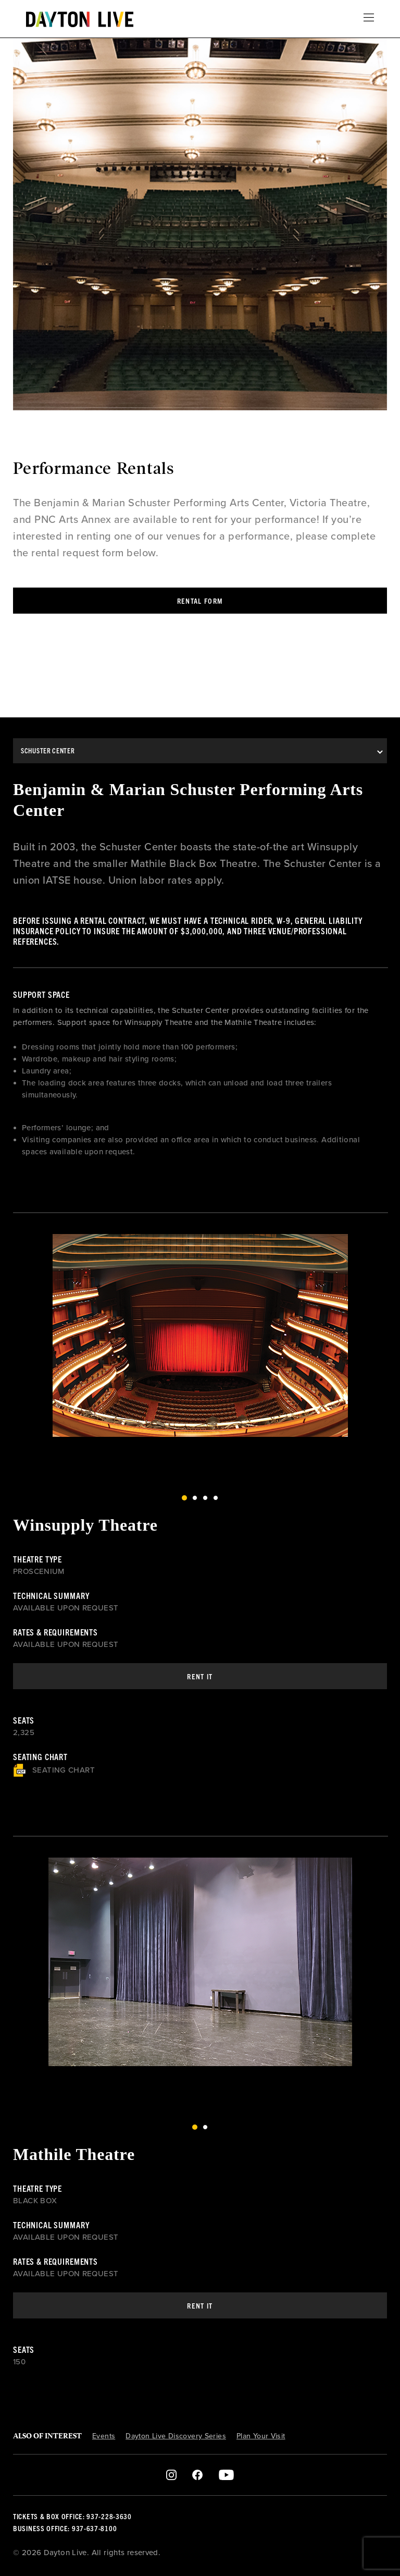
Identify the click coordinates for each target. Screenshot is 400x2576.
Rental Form (200, 600)
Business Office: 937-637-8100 (65, 2528)
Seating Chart (54, 1770)
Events (103, 2436)
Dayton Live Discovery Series (176, 2436)
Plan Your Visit (260, 2436)
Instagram (171, 2475)
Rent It (200, 1676)
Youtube (226, 2475)
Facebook (197, 2475)
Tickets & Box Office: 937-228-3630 (72, 2516)
